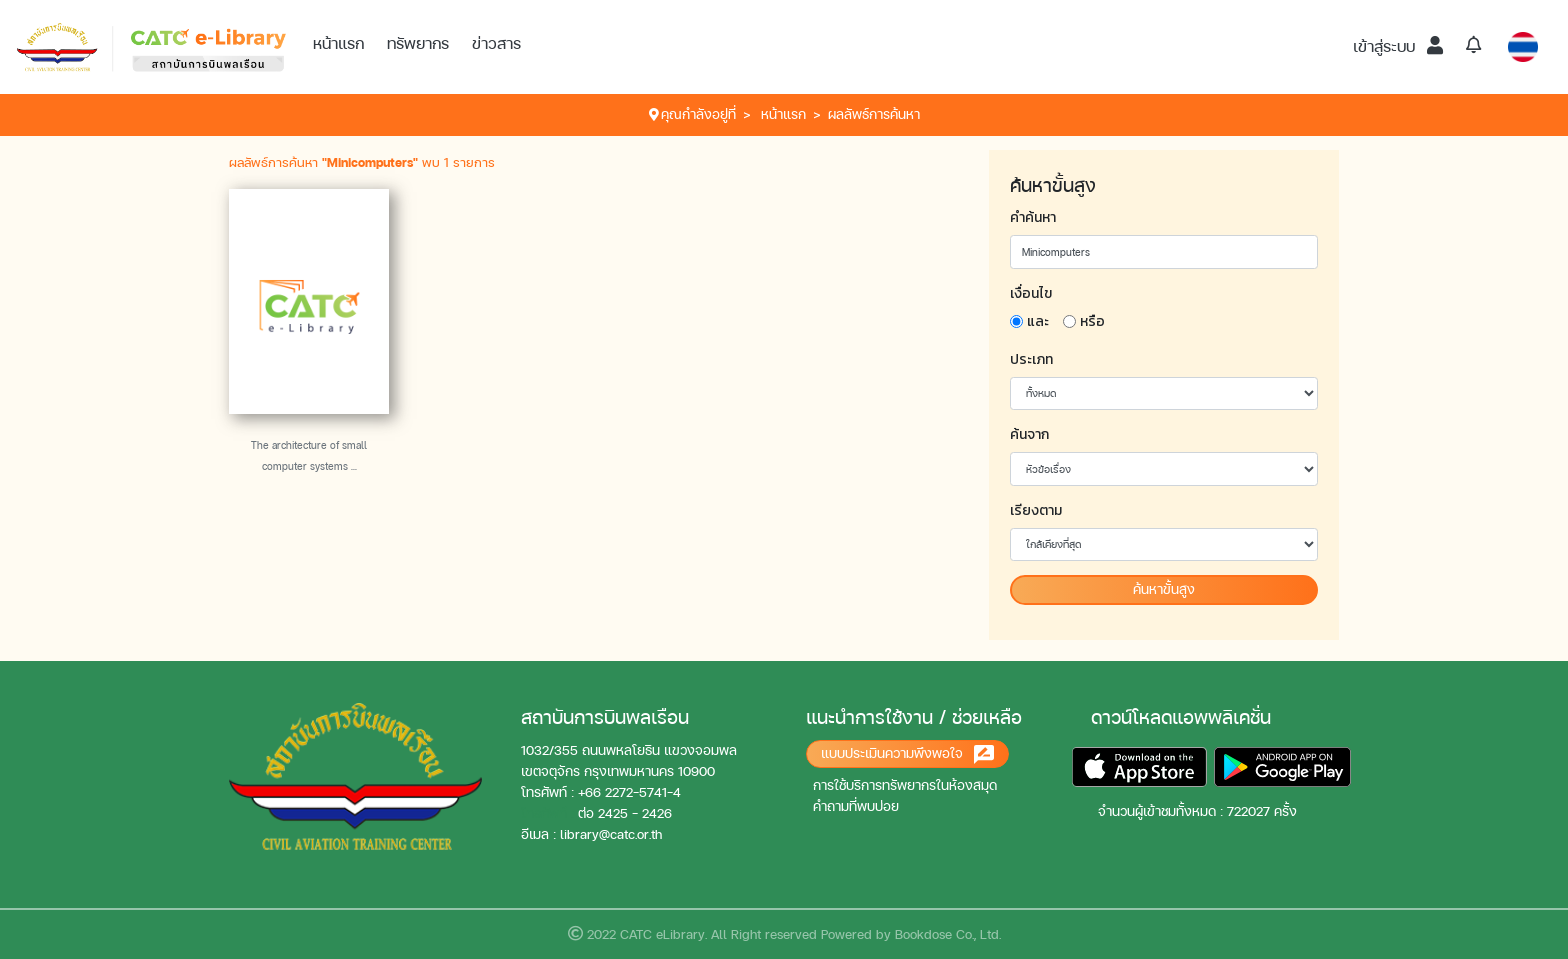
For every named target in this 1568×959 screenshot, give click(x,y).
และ (1038, 321)
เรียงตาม (1036, 510)
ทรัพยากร (418, 43)
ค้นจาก (1029, 434)
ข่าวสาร (496, 43)
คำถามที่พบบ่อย (856, 806)
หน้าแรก (338, 43)
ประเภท (1031, 359)
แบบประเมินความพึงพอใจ (907, 755)
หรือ (1092, 321)
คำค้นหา (1033, 217)
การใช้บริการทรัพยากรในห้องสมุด (905, 785)
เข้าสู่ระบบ (1398, 46)
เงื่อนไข (1031, 293)
